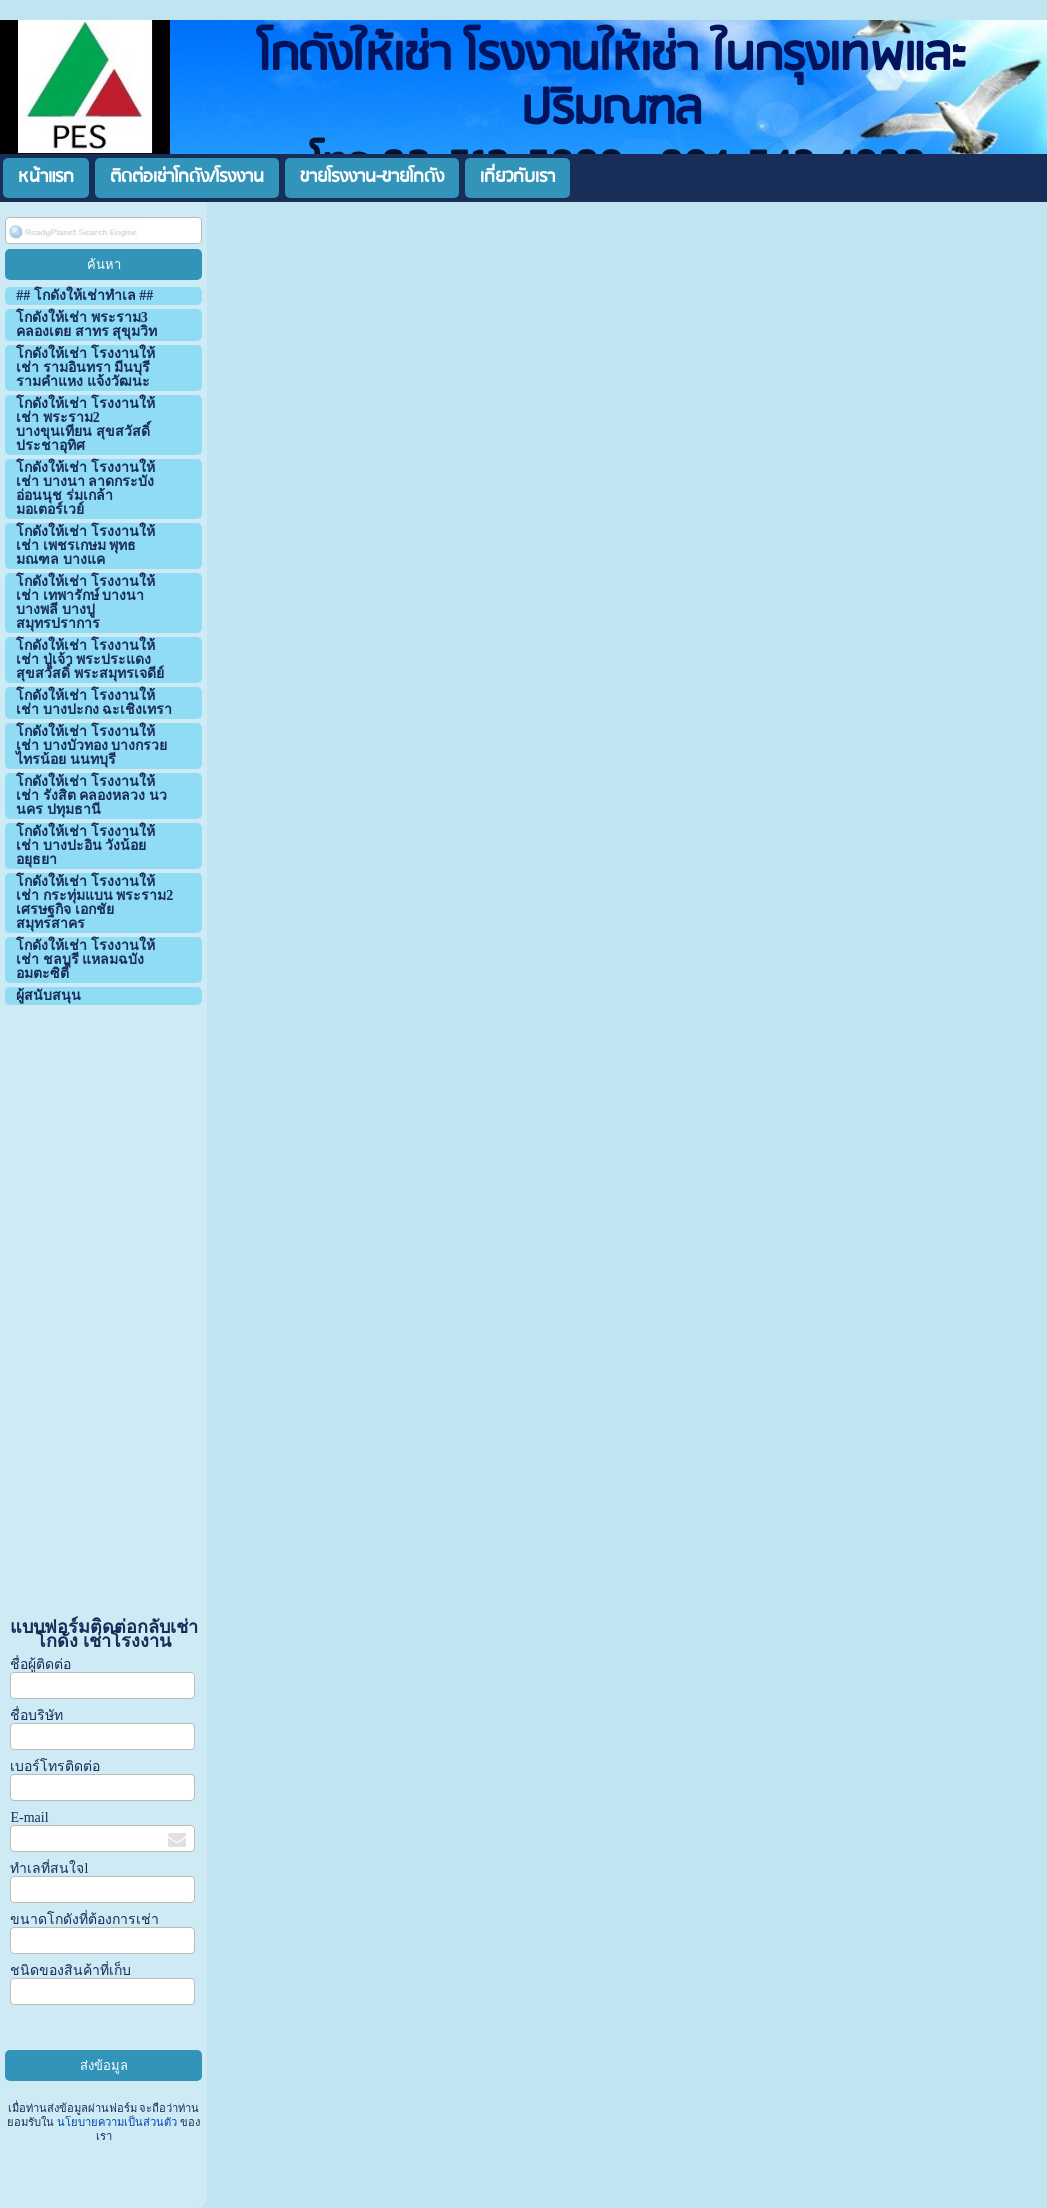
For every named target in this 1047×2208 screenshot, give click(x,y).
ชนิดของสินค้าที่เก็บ (70, 1970)
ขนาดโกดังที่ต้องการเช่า (84, 1919)
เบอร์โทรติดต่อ (55, 1766)
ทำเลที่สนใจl (49, 1868)
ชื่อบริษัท (36, 1715)
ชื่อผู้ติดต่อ (40, 1664)
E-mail (29, 1817)
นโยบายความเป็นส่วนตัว (117, 2122)
